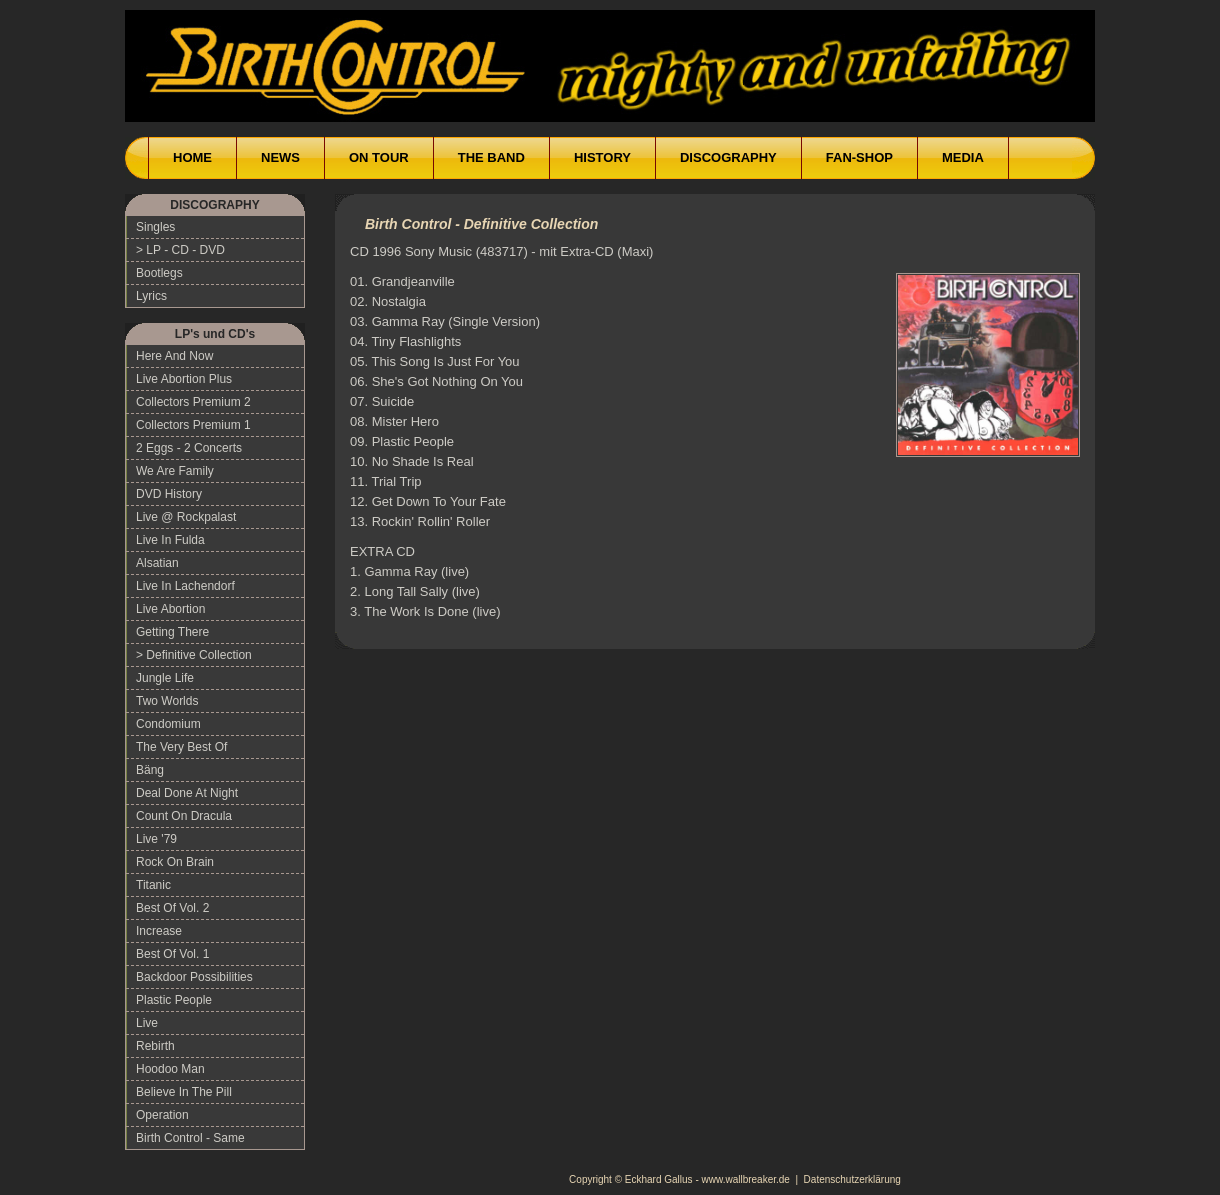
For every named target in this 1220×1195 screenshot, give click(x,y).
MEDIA (963, 157)
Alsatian (157, 563)
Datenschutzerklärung (852, 1179)
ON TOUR (379, 157)
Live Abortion (170, 609)
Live (147, 1023)
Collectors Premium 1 (193, 425)
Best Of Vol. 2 (172, 908)
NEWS (280, 157)
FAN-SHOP (859, 157)
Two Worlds (167, 701)
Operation (162, 1115)
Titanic (153, 885)
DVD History (169, 494)
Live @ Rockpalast (186, 517)
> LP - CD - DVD (180, 250)
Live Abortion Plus (184, 379)
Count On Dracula (184, 816)
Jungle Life (165, 678)
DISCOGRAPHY (728, 157)
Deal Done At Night (187, 793)
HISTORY (602, 157)
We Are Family (175, 471)
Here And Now (174, 356)
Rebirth (155, 1046)
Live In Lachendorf (185, 586)
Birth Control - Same (190, 1138)
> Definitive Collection (194, 655)
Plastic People (174, 1000)
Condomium (168, 724)
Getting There (172, 632)
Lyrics (151, 296)
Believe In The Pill (184, 1092)
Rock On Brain (175, 862)
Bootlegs (159, 273)
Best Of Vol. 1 (172, 954)
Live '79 (156, 839)
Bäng (150, 770)
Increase (159, 931)
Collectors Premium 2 (193, 402)
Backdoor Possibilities (194, 977)
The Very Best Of (181, 747)
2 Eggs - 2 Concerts (189, 448)
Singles (155, 227)
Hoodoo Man (170, 1069)
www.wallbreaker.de (746, 1179)
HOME (192, 157)
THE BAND (491, 157)
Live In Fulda (170, 540)
